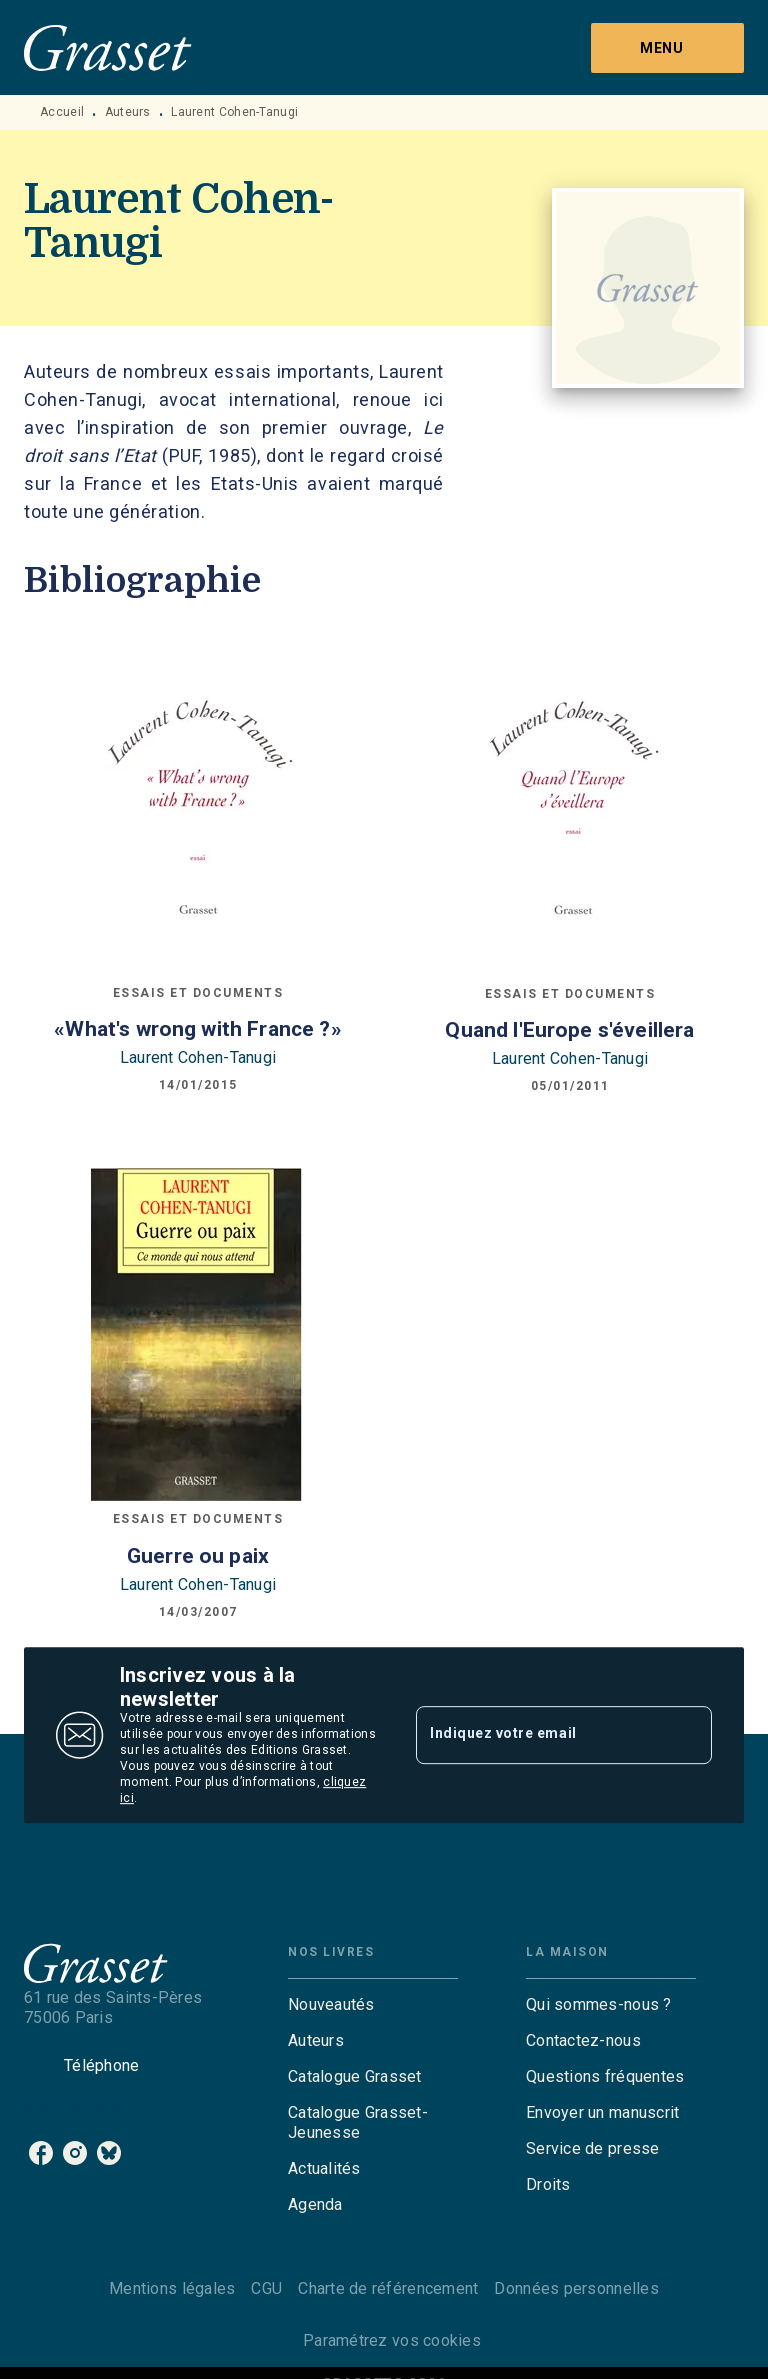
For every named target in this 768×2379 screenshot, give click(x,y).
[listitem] (41, 2153)
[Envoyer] (688, 1735)
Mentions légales (172, 2288)
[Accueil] (108, 47)
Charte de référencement (388, 2288)
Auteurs (128, 112)
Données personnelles (576, 2288)
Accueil (62, 112)
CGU (266, 2288)
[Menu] (667, 48)
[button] (373, 2005)
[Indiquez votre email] (539, 1735)
